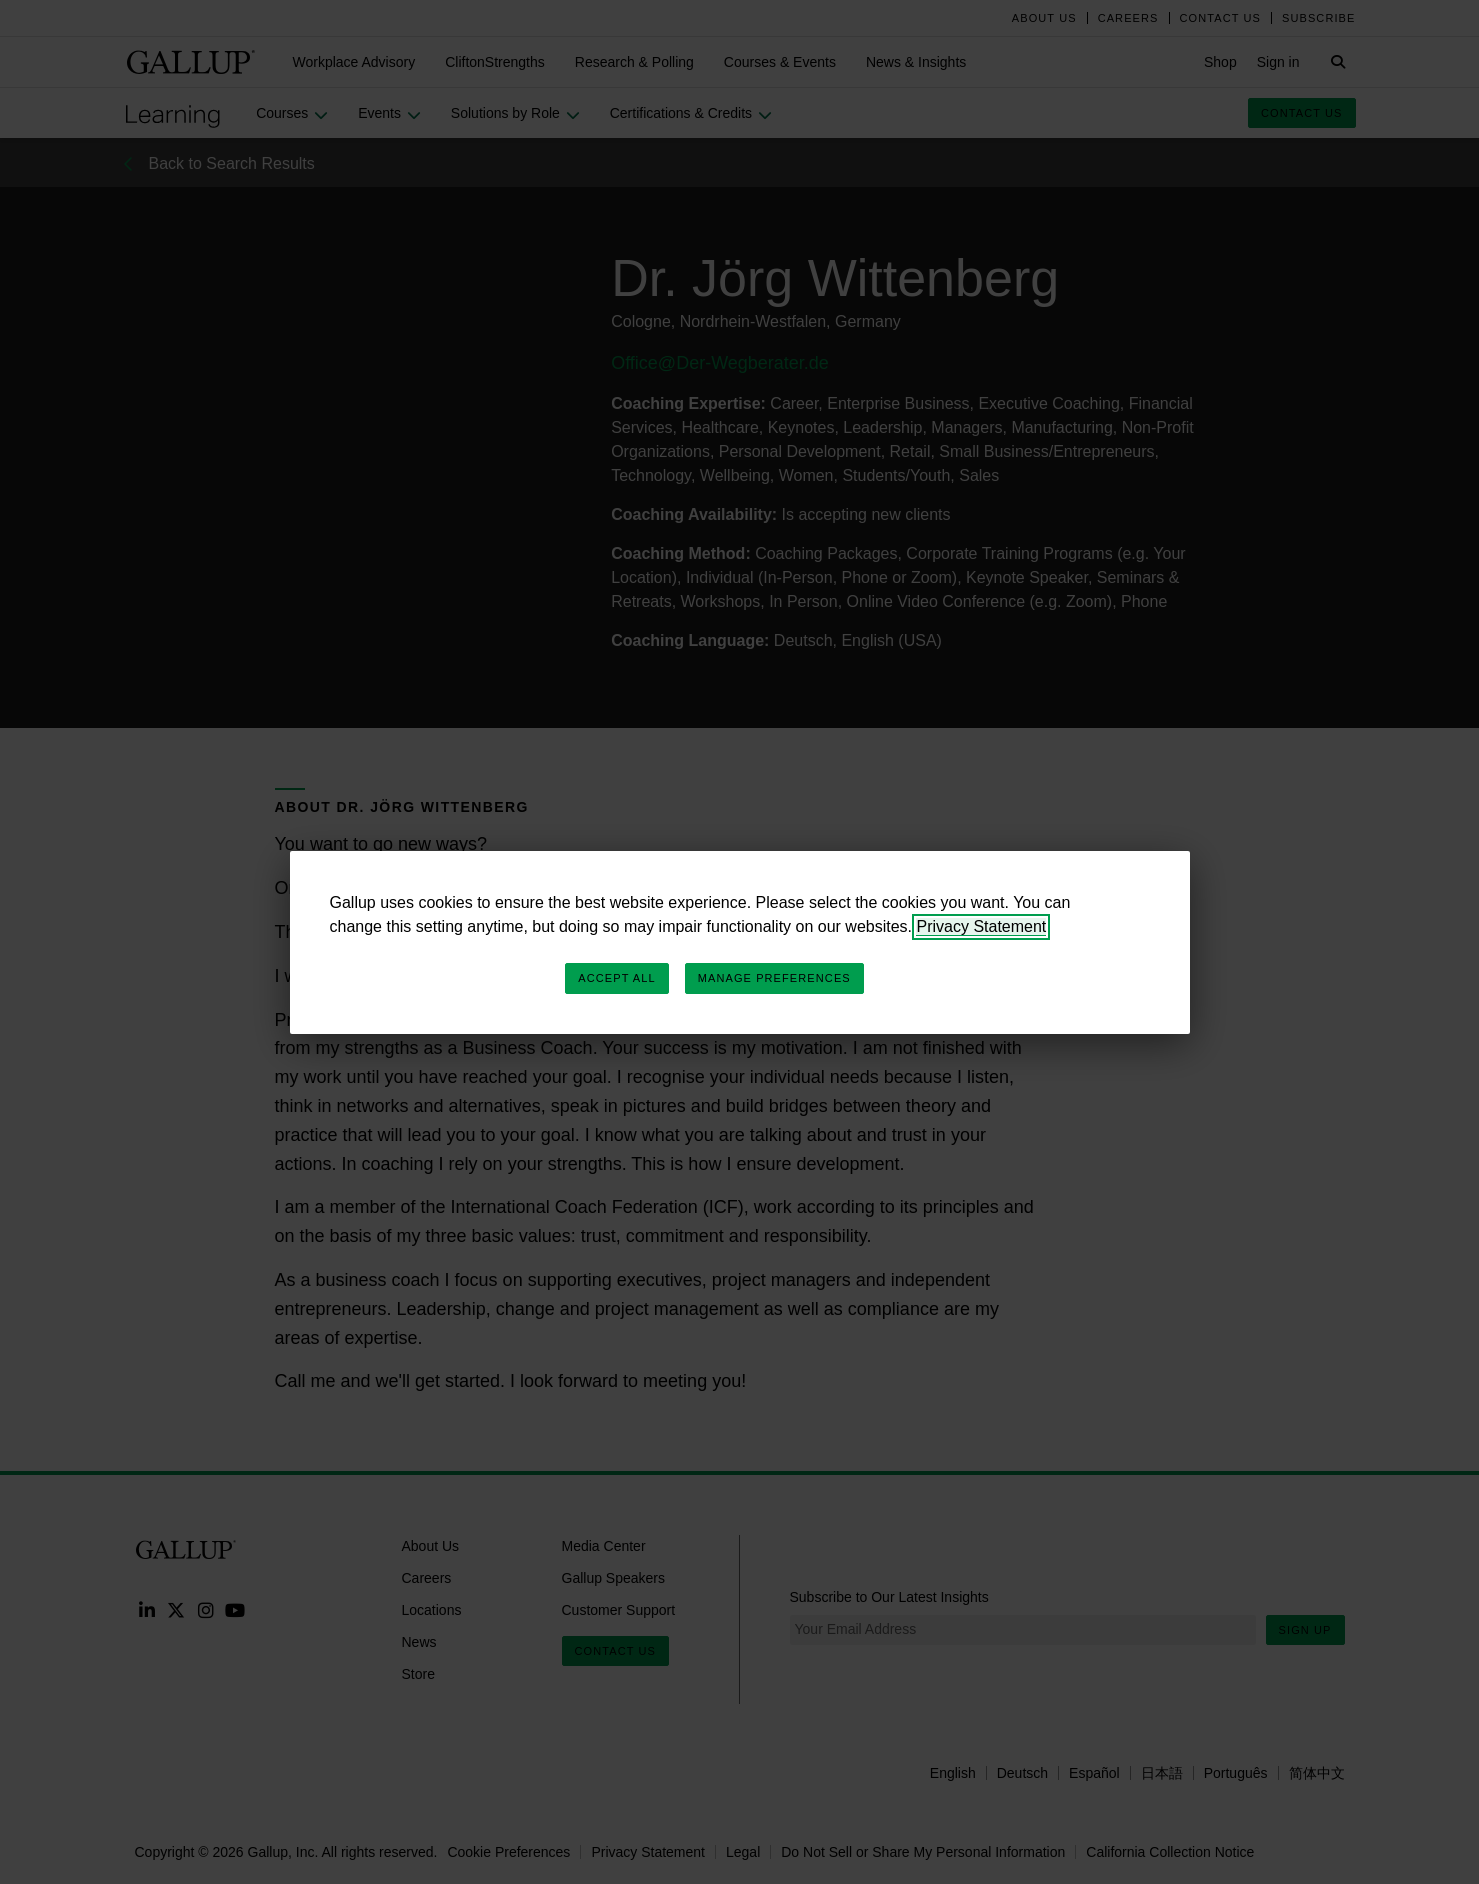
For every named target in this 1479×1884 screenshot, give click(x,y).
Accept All (616, 978)
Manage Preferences (774, 978)
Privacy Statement (981, 926)
